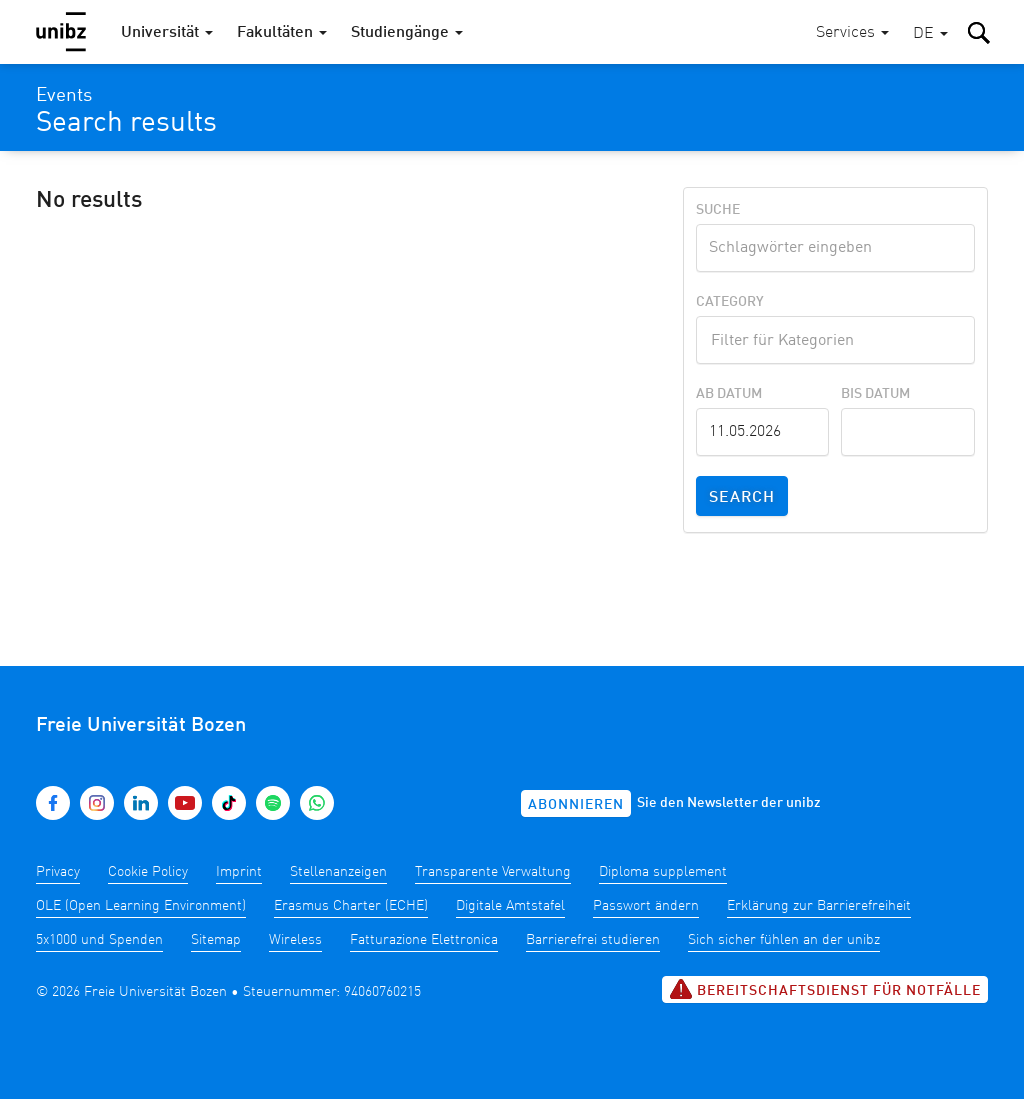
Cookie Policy (148, 872)
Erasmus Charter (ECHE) (351, 906)
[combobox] (835, 340)
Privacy (58, 872)
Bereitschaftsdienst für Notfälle (825, 989)
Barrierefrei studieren (593, 940)
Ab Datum (729, 394)
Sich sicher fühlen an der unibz (784, 940)
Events (64, 96)
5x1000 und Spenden (99, 940)
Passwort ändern (646, 906)
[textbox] (835, 338)
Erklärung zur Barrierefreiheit (819, 906)
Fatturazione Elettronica (424, 940)
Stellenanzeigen (338, 872)
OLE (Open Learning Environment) (141, 906)
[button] (930, 34)
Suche (718, 210)
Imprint (239, 872)
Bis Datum (875, 394)
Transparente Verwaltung (493, 872)
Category (730, 302)
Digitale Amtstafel (510, 906)
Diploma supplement (663, 872)
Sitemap (216, 940)
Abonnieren (576, 805)
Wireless (295, 940)
